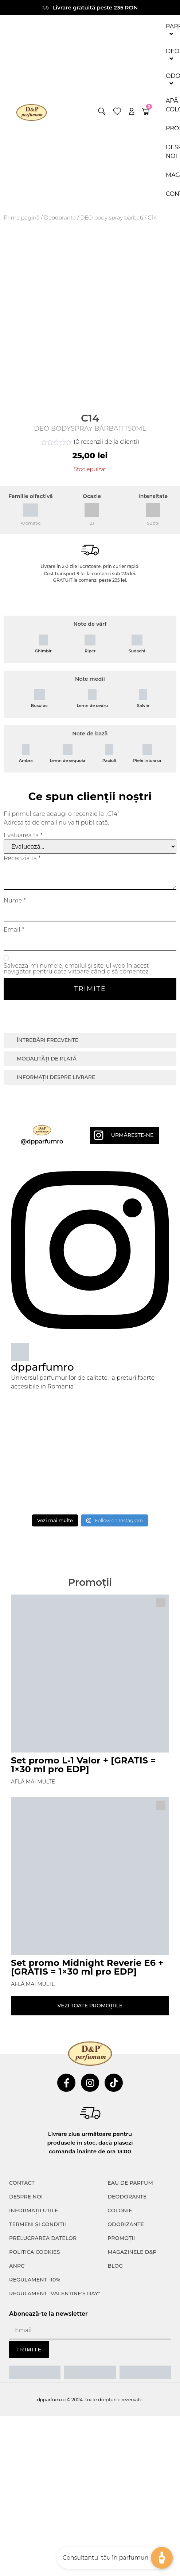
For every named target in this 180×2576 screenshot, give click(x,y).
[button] (102, 111)
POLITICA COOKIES (34, 2252)
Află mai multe (33, 1781)
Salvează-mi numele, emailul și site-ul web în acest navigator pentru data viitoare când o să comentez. (77, 969)
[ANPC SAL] (34, 2372)
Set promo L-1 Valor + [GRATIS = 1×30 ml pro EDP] (83, 1764)
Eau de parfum (130, 2183)
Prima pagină (22, 217)
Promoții (121, 2238)
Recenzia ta (22, 858)
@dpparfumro (42, 1141)
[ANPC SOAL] (90, 2372)
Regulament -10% (34, 2279)
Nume (15, 901)
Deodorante (60, 217)
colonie (119, 2210)
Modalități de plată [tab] (47, 1058)
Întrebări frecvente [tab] (47, 1040)
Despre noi (26, 2196)
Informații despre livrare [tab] (56, 1077)
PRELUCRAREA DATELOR (43, 2238)
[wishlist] (117, 111)
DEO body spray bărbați (111, 217)
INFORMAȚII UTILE (33, 2210)
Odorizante (125, 2224)
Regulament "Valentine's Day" (54, 2293)
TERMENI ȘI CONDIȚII (37, 2224)
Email (14, 930)
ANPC (17, 2266)
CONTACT (22, 2183)
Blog (115, 2266)
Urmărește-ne (132, 1135)
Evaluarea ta (23, 835)
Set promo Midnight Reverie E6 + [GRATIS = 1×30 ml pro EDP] (87, 1967)
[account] (131, 111)
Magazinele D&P (131, 2252)
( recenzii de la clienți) (106, 441)
